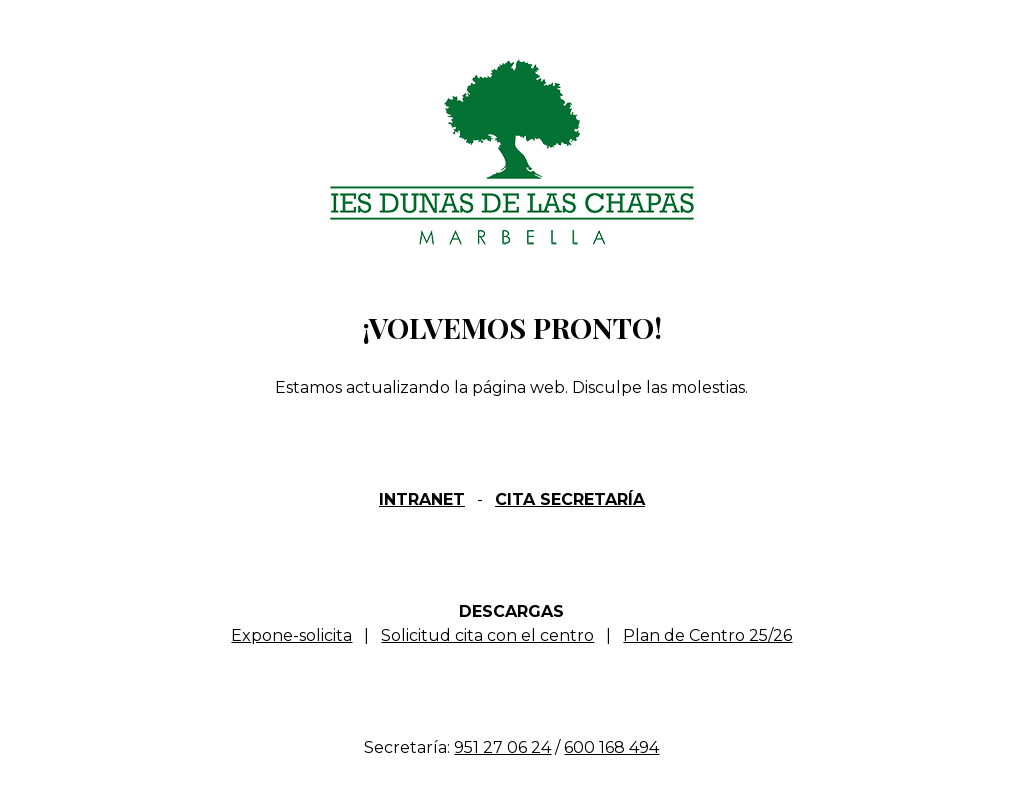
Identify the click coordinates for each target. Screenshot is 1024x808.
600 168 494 (611, 747)
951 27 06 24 (502, 747)
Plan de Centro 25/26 (707, 635)
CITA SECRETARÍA (570, 499)
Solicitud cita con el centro (487, 635)
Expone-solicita (291, 635)
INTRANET (422, 499)
